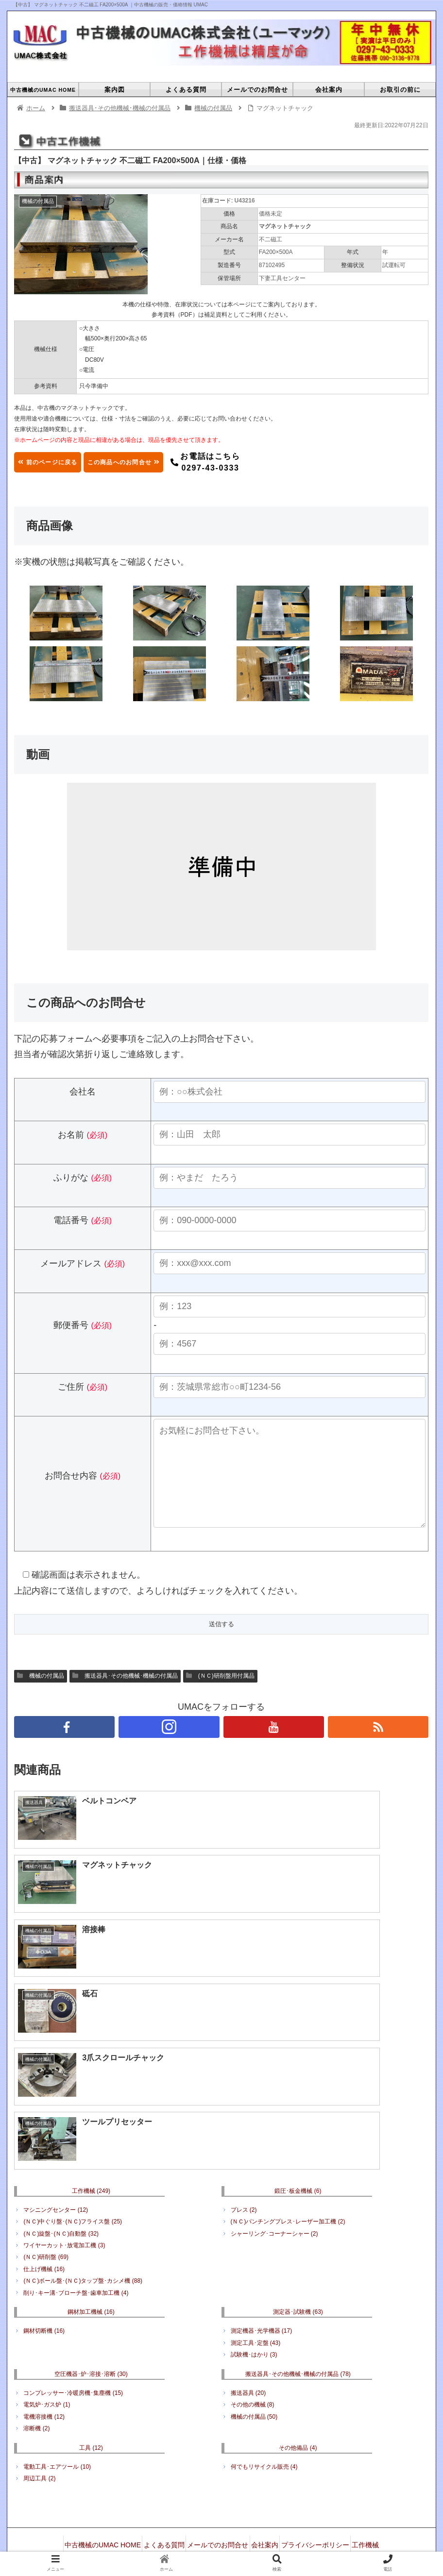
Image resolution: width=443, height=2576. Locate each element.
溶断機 (36, 2274)
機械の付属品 (40, 1695)
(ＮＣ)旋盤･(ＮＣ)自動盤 (61, 2078)
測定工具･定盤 (256, 2188)
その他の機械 (252, 2250)
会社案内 (287, 2387)
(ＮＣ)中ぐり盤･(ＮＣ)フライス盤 (72, 2067)
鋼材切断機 (44, 2176)
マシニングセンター (55, 2055)
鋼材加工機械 (91, 2157)
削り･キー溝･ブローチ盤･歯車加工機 (75, 2138)
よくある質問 (171, 2387)
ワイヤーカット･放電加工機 (64, 2091)
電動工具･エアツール (57, 2311)
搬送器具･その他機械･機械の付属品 (125, 1695)
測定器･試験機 (298, 2157)
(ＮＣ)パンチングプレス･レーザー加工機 (288, 2067)
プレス (244, 2055)
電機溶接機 (44, 2261)
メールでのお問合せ (232, 2387)
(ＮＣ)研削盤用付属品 (220, 1695)
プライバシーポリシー (345, 2387)
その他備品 (298, 2293)
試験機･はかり (254, 2200)
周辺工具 (39, 2324)
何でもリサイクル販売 (264, 2311)
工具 (91, 2293)
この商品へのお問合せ (164, 462)
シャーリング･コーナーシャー (274, 2078)
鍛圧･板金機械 (297, 2036)
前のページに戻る (60, 462)
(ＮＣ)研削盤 (45, 2102)
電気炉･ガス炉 (46, 2250)
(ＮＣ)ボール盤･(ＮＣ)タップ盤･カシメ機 (82, 2126)
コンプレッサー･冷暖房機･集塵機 (73, 2238)
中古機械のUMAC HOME (103, 2387)
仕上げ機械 (44, 2114)
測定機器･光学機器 (261, 2176)
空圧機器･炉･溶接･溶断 (91, 2219)
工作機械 (91, 2036)
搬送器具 (248, 2238)
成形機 (280, 2399)
